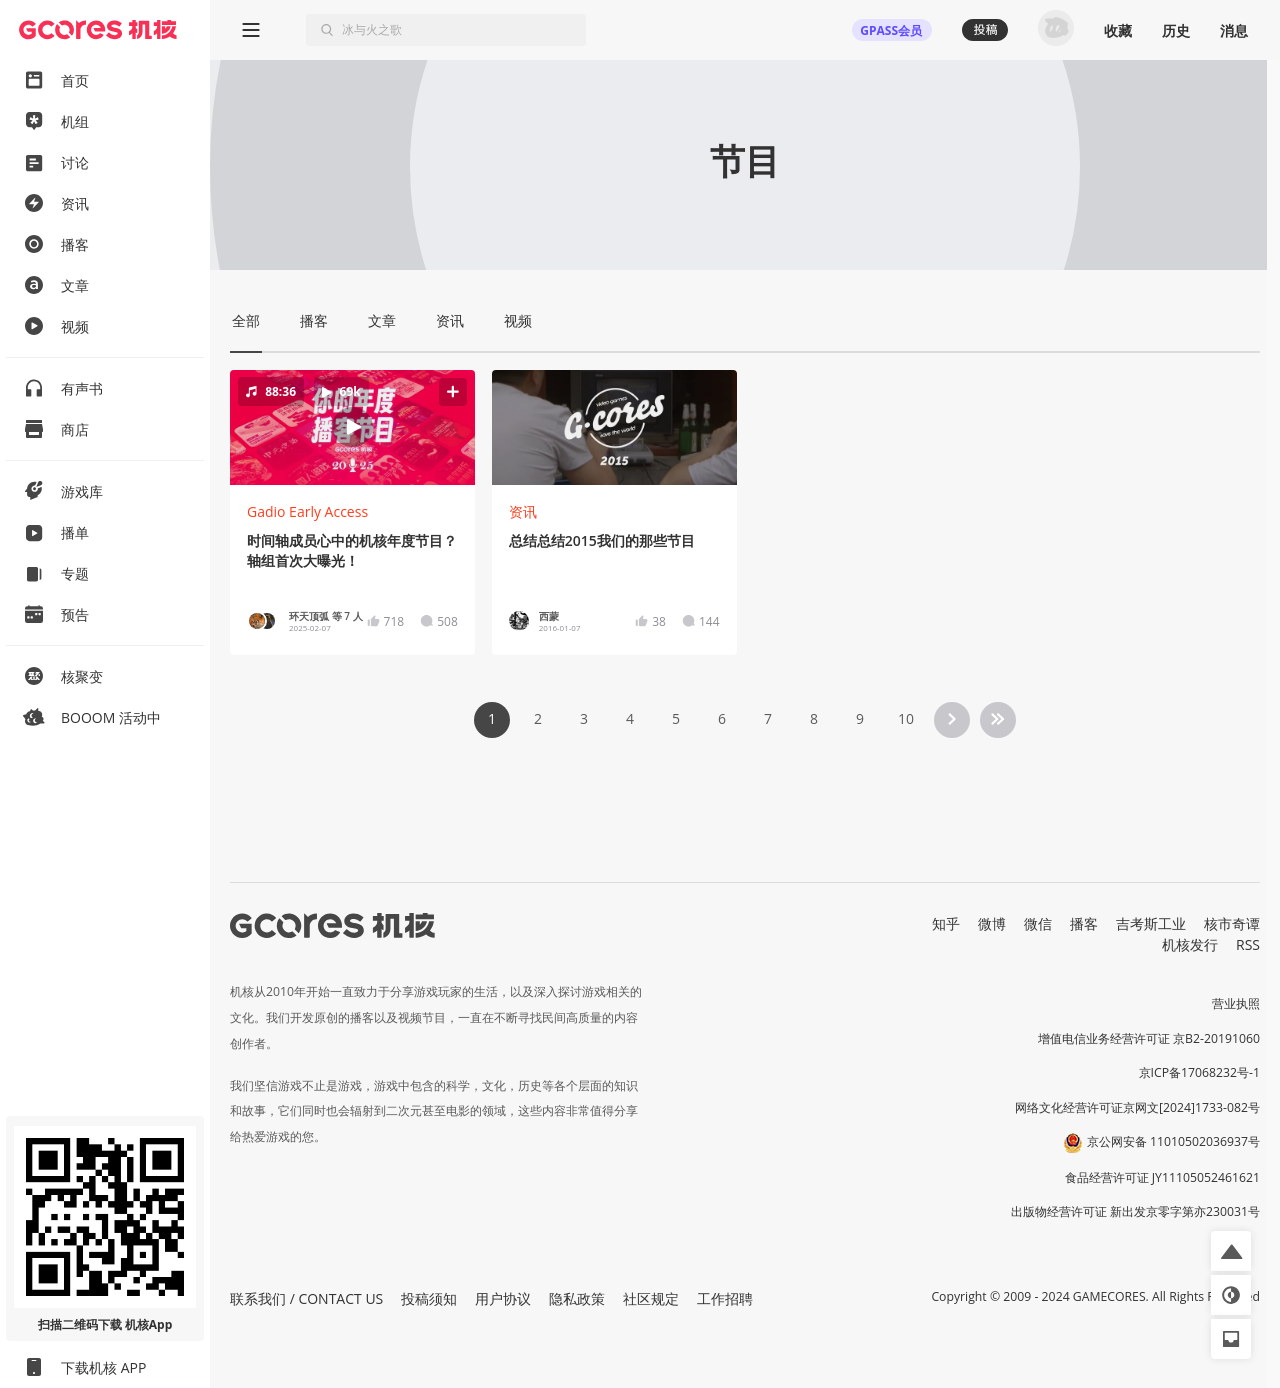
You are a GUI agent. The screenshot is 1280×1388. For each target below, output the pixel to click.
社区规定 (651, 1298)
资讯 (523, 511)
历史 (1176, 30)
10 (906, 718)
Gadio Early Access (307, 511)
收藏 (1118, 30)
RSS (1248, 944)
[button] (352, 427)
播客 (1084, 923)
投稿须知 (429, 1298)
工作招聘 (725, 1298)
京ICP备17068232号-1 (1200, 1072)
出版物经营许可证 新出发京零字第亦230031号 (1135, 1211)
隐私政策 (577, 1298)
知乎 (946, 923)
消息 (1234, 30)
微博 (992, 923)
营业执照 (1236, 1003)
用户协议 (503, 1298)
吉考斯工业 (1151, 923)
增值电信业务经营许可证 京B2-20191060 (1149, 1038)
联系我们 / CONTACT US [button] (306, 1298)
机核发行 (1190, 944)
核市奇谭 (1232, 923)
